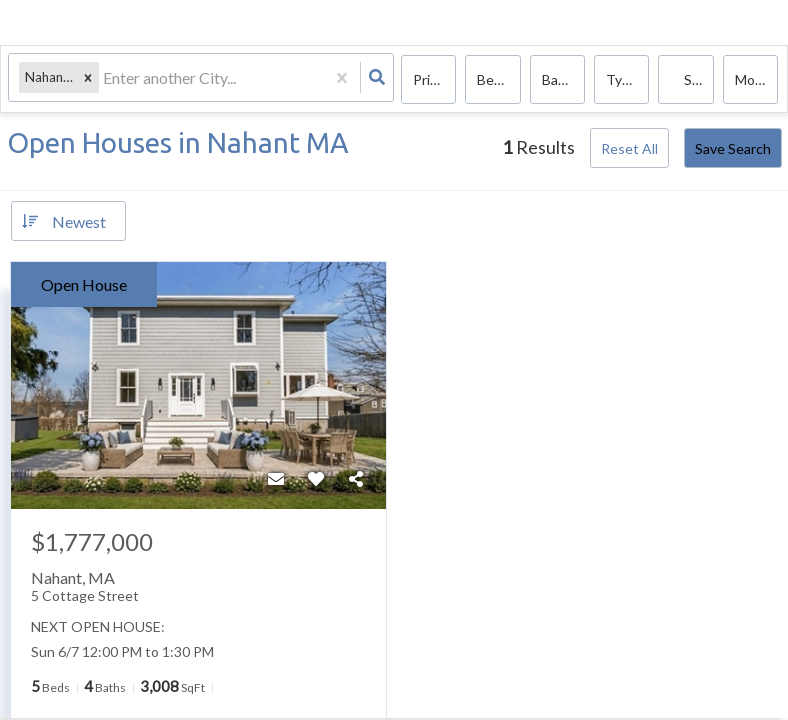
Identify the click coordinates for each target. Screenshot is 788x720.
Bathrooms (563, 80)
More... (756, 80)
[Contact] (276, 479)
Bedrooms (498, 80)
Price (429, 80)
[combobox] (106, 80)
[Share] (356, 479)
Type (622, 80)
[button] (90, 80)
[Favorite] (316, 479)
